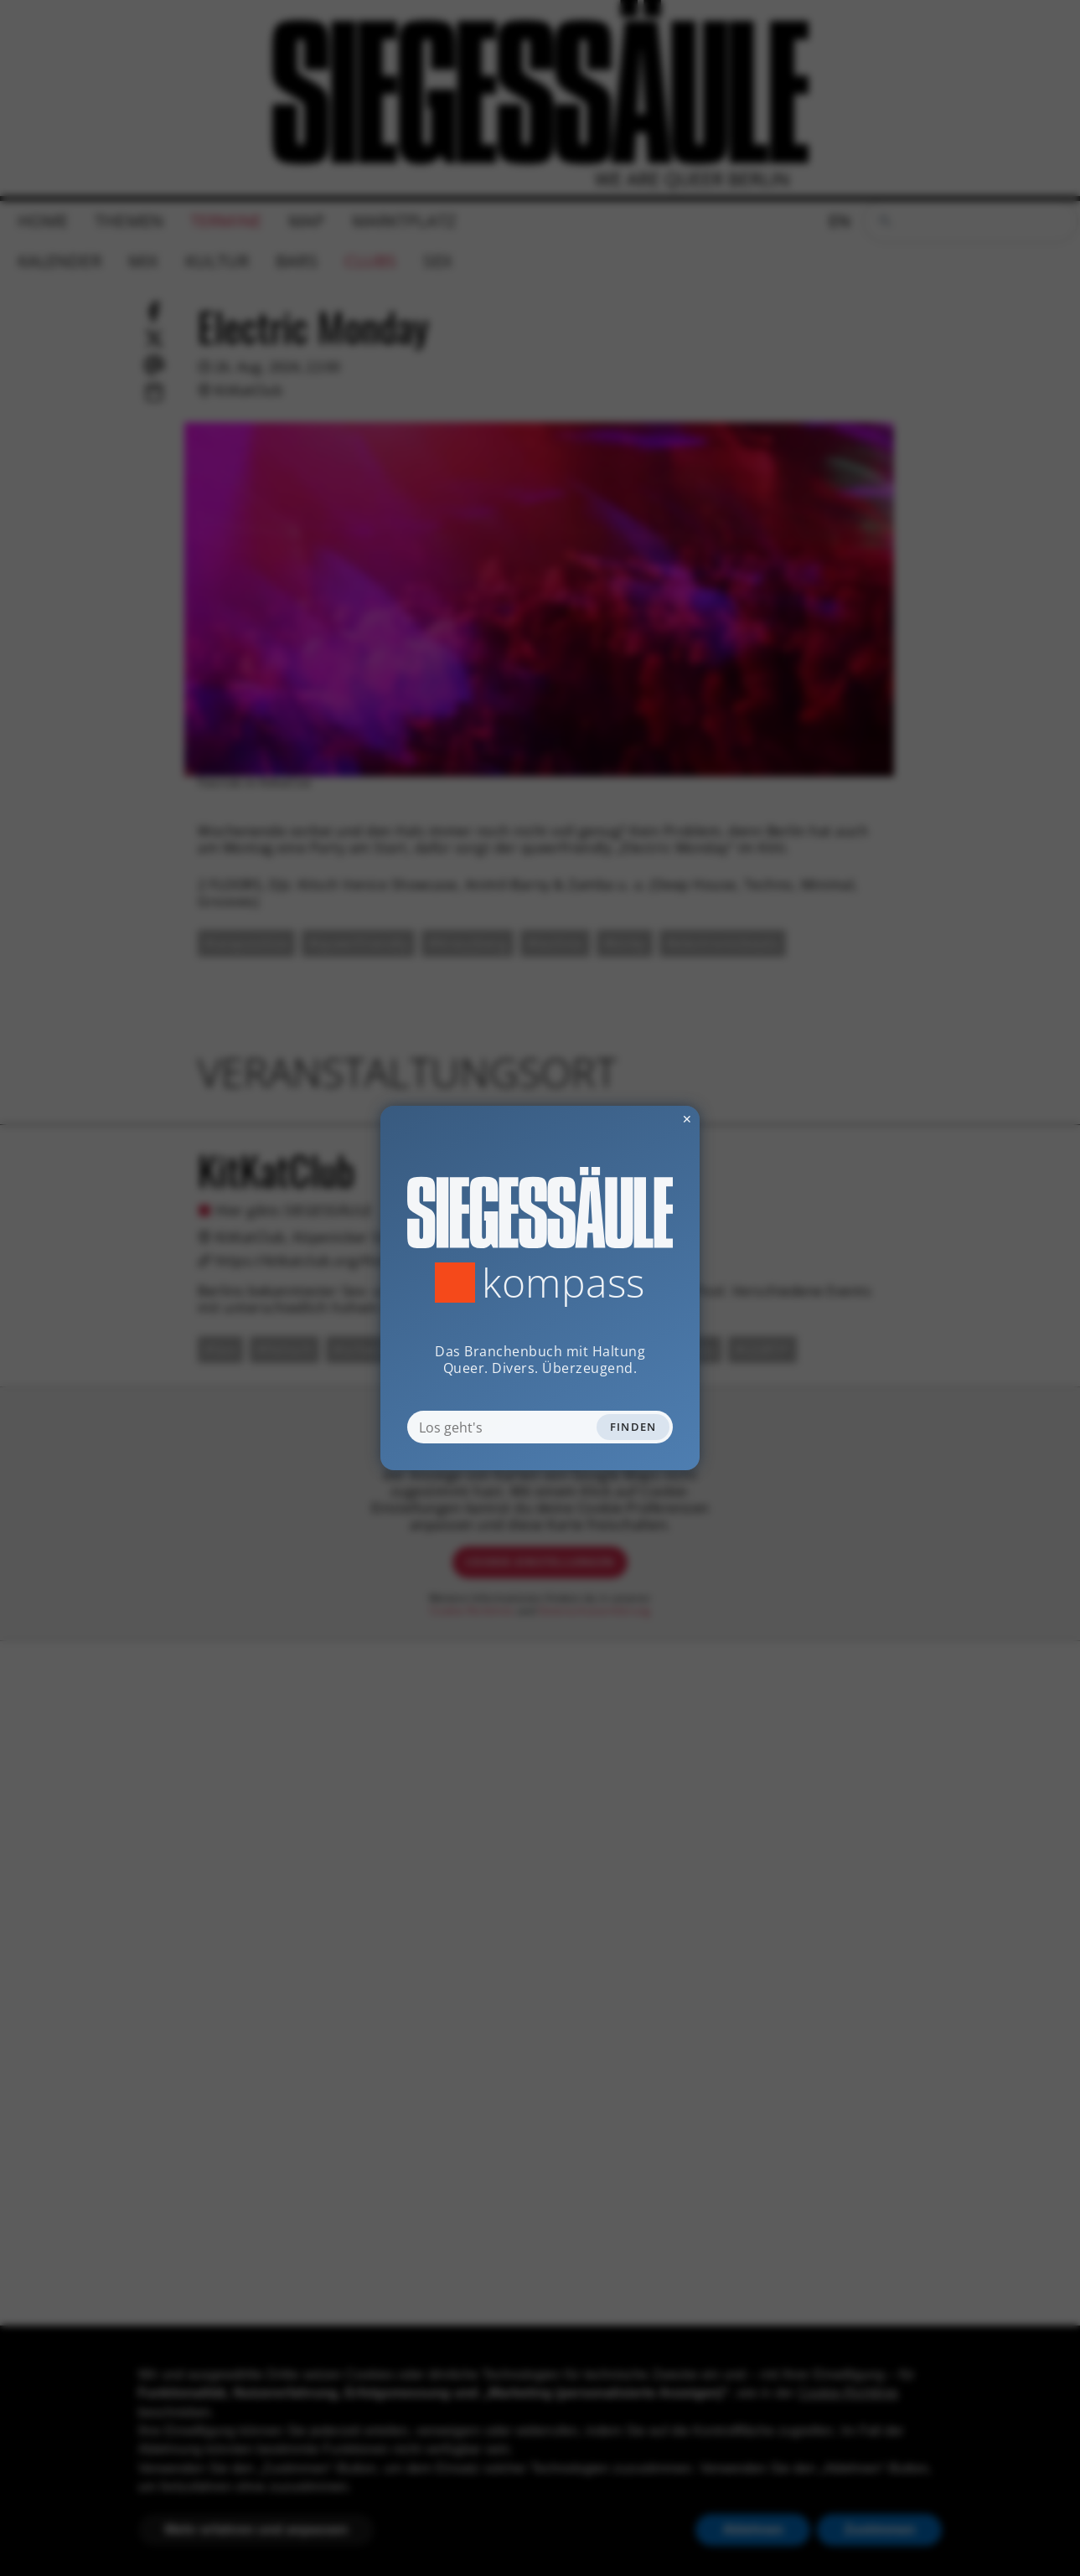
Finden (633, 1426)
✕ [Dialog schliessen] (646, 1119)
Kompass (563, 1282)
